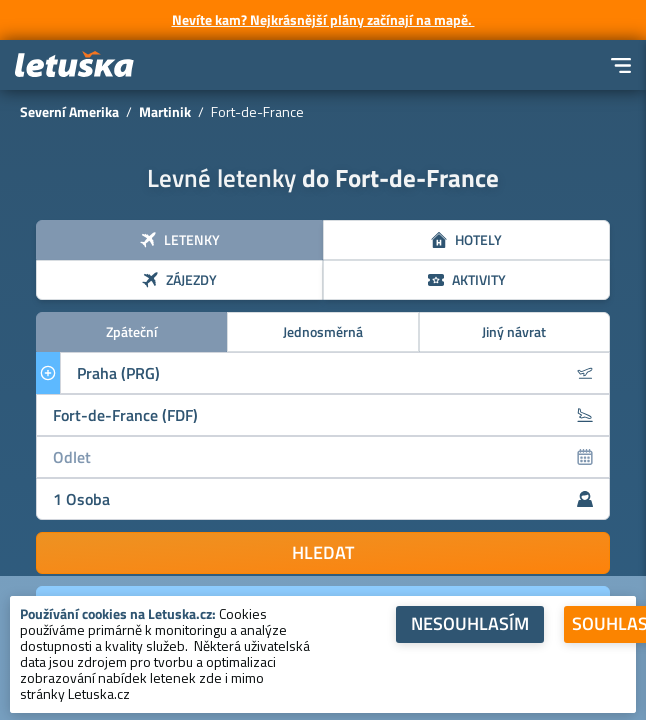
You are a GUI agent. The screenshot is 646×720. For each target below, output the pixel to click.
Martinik (165, 111)
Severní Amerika (69, 111)
